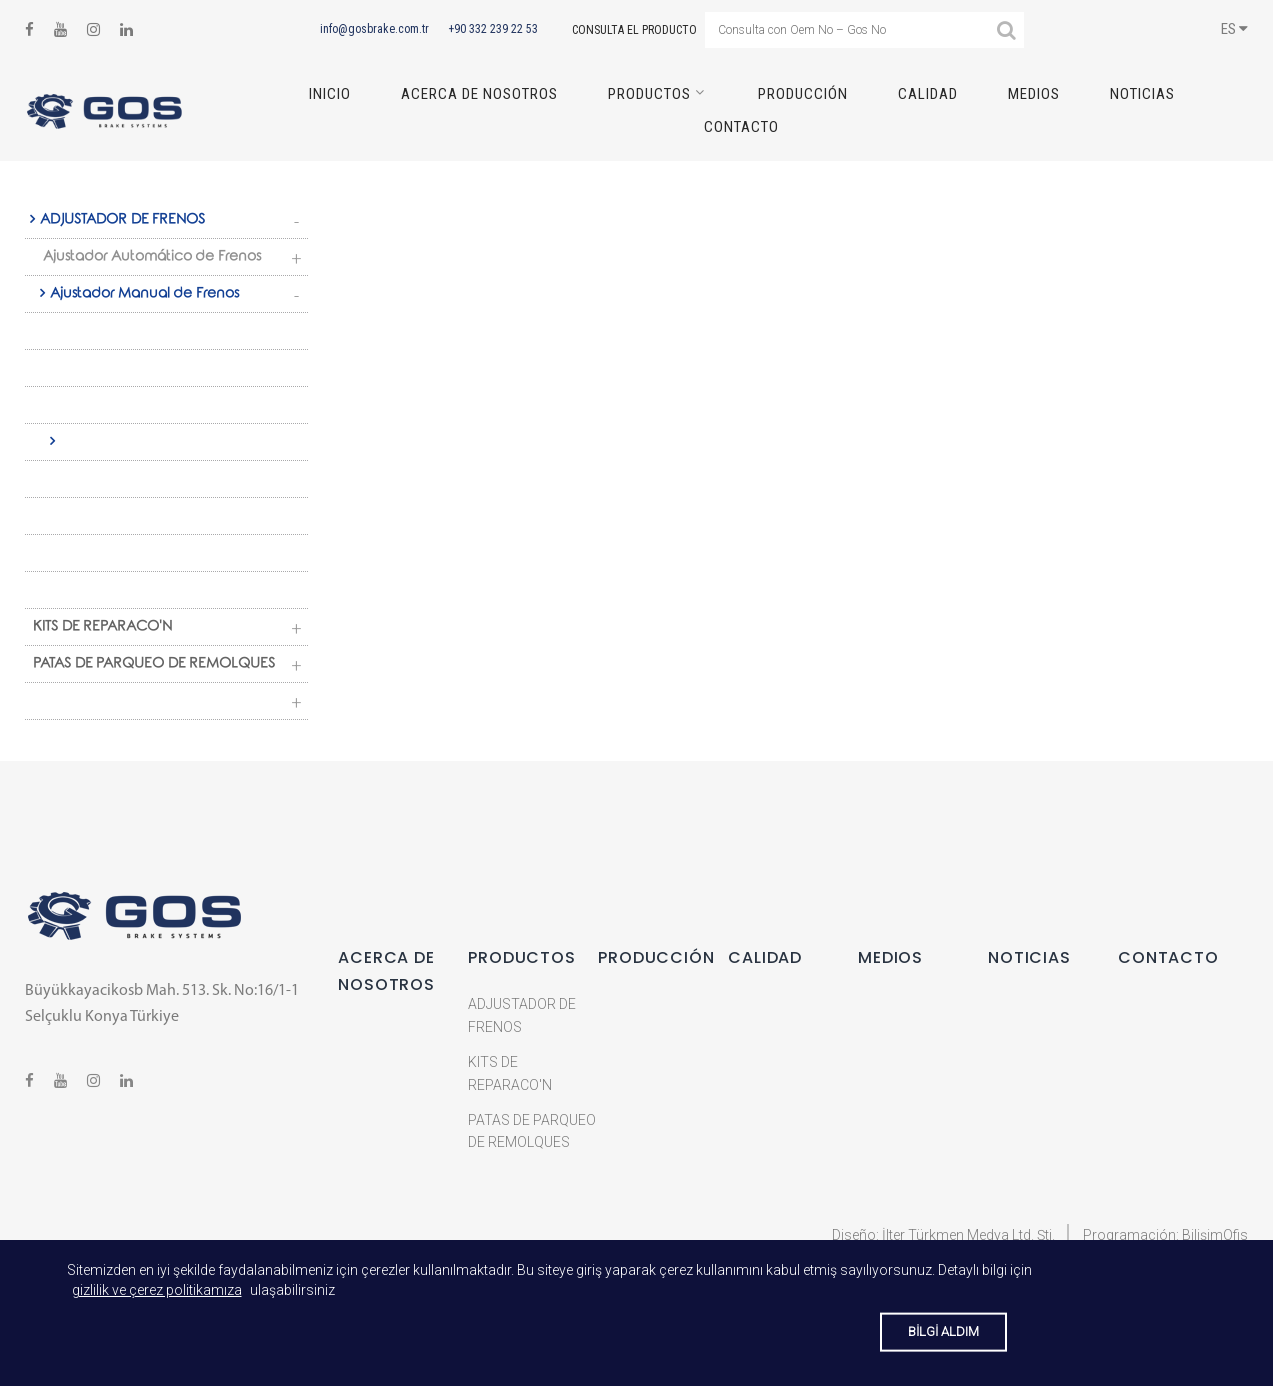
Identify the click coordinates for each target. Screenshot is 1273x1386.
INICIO (330, 94)
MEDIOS (1034, 94)
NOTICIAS (1142, 94)
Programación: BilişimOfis (1165, 1235)
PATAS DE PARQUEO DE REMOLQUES (154, 665)
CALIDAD (928, 94)
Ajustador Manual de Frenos (144, 295)
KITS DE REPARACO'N (102, 628)
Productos (649, 94)
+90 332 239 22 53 (493, 29)
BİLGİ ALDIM (943, 1331)
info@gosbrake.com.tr (374, 29)
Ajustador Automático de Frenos (152, 258)
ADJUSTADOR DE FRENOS (122, 221)
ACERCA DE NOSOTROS (479, 94)
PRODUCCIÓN (803, 94)
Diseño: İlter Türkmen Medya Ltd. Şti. (943, 1235)
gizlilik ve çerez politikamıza (157, 1290)
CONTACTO (741, 127)
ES (1234, 29)
